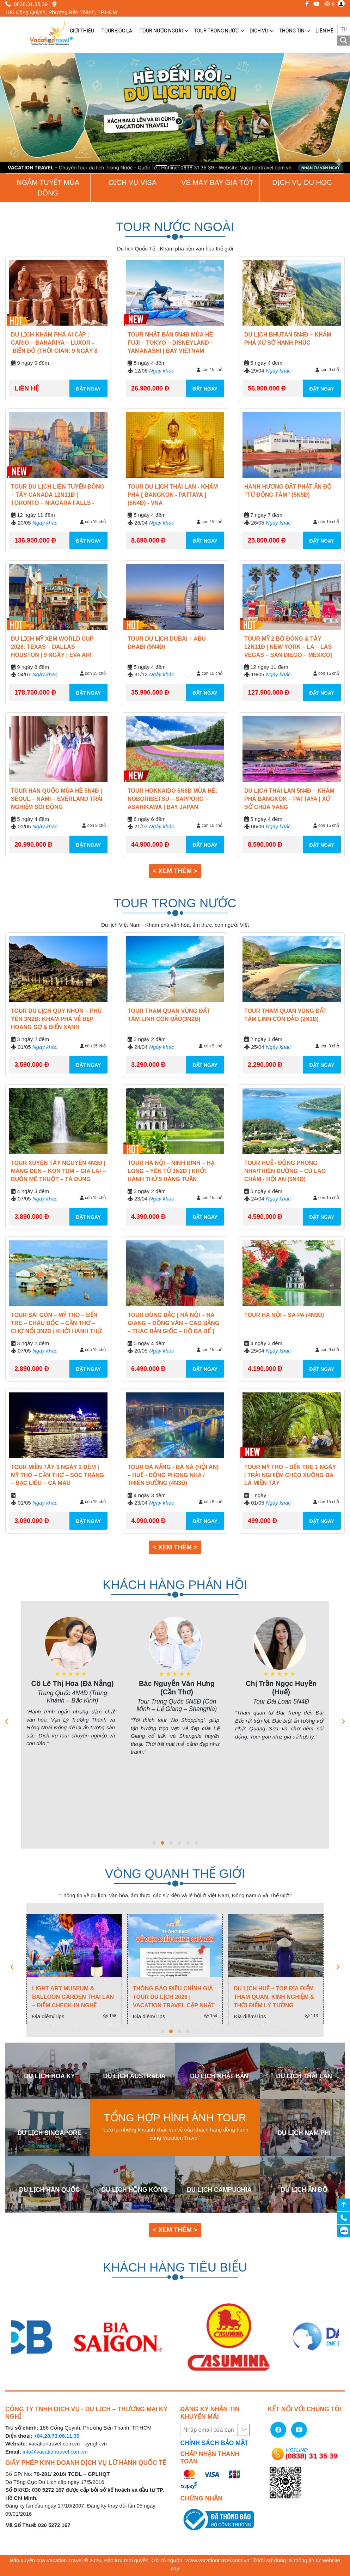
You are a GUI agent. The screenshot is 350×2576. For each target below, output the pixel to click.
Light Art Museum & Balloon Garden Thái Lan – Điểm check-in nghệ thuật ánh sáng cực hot (73, 1997)
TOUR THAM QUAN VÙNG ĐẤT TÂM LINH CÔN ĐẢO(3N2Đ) (169, 1015)
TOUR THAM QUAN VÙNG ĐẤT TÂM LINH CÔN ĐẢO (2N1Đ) (285, 1015)
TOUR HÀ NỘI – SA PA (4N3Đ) (284, 1315)
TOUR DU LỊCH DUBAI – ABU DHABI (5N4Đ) (167, 643)
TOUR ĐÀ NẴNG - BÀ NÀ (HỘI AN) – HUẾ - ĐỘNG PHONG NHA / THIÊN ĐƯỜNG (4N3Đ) (173, 1475)
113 (311, 2015)
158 (109, 2015)
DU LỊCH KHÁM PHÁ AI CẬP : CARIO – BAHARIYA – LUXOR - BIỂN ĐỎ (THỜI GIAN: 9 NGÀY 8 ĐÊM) (54, 344)
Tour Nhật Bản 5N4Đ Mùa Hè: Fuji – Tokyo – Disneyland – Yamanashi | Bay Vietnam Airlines (171, 344)
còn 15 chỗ (209, 369)
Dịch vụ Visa (132, 182)
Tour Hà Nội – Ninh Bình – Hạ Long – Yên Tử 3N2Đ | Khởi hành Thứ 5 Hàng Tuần (171, 1171)
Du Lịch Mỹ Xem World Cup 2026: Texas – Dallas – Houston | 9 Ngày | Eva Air (52, 647)
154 (210, 2015)
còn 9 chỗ (327, 369)
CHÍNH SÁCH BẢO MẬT (214, 2443)
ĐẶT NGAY (88, 389)
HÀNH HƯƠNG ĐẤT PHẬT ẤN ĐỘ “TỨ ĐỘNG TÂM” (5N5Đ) (288, 491)
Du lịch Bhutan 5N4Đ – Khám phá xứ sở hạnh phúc (287, 339)
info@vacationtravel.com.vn (55, 2452)
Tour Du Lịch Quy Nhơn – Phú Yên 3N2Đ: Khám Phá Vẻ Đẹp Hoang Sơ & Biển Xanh (56, 1019)
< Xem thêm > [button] (175, 871)
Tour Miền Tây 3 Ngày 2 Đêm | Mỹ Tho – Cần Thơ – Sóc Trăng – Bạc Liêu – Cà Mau (57, 1475)
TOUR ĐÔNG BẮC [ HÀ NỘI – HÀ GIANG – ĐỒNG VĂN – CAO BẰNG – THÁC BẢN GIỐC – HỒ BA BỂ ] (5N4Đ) (173, 1324)
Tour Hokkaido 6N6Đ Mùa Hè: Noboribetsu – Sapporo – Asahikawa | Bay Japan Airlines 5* (172, 800)
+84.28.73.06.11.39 (57, 2436)
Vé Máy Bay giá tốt (217, 182)
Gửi (243, 2430)
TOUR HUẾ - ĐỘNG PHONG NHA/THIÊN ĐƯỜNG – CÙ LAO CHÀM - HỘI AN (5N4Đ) (285, 1171)
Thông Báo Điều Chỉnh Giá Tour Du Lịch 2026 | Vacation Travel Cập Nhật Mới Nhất (174, 1997)
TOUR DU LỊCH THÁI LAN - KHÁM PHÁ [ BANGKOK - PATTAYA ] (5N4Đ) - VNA (173, 495)
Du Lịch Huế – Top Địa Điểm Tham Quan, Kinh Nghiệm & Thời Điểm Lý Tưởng (274, 1996)
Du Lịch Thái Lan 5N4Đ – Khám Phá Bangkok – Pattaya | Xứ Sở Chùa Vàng (289, 799)
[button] (26, 113)
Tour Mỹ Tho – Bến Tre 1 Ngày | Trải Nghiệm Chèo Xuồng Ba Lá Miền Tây (290, 1475)
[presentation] (6, 1722)
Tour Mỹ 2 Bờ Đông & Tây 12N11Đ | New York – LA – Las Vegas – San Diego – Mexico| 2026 (288, 648)
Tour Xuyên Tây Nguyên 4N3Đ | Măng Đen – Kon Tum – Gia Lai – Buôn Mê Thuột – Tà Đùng (58, 1171)
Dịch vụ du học (302, 182)
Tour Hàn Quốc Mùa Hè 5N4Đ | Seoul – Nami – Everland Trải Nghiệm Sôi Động (57, 799)
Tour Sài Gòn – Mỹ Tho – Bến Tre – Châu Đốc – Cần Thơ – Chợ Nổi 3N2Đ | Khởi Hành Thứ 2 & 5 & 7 (56, 1324)
